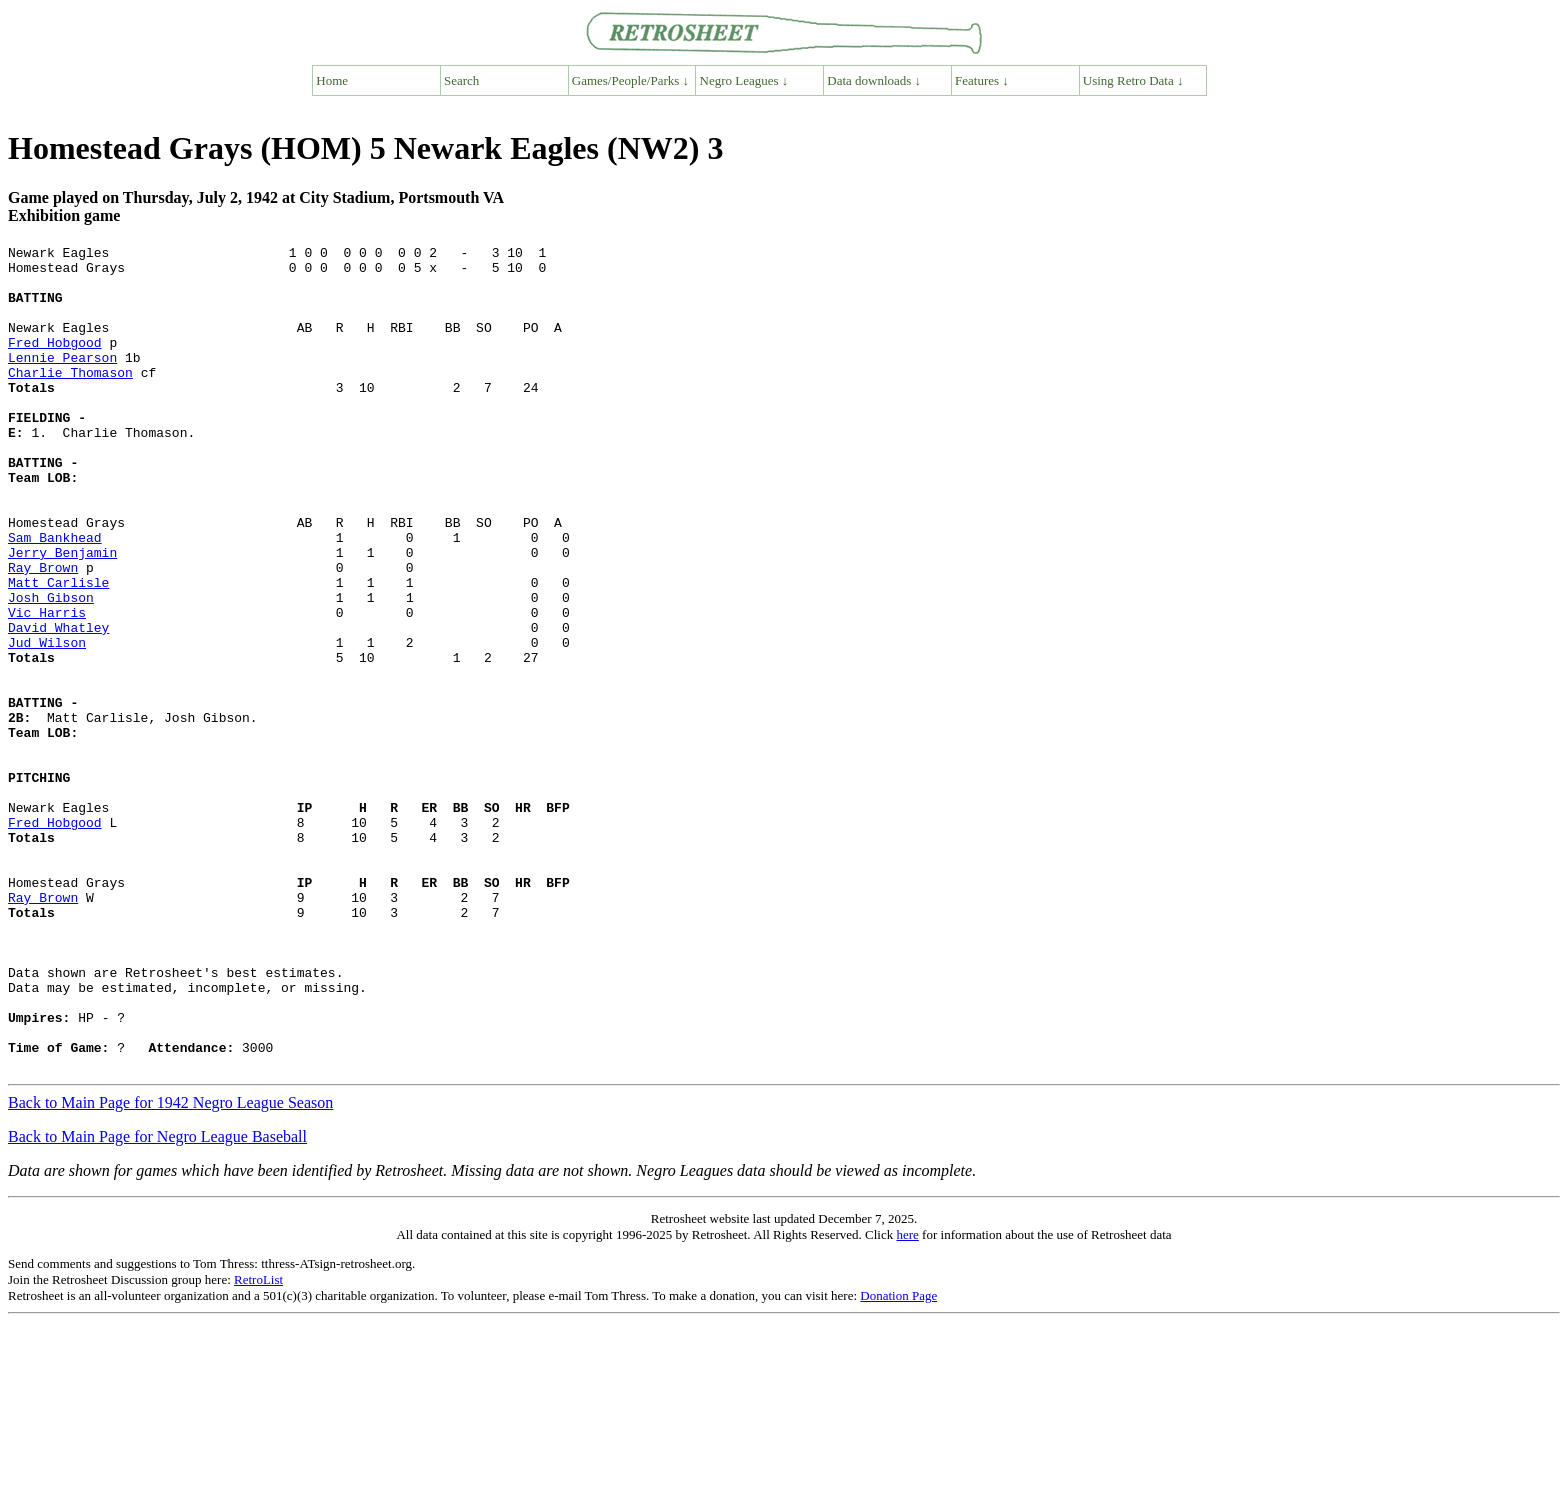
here (907, 1399)
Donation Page (898, 1460)
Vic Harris (47, 687)
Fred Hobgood (55, 363)
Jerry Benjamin (62, 615)
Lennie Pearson (62, 381)
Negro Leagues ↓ (744, 80)
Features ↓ (982, 80)
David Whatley (58, 705)
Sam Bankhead (55, 597)
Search (461, 80)
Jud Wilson (47, 723)
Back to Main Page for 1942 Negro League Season (170, 1267)
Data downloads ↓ (874, 80)
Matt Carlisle (58, 651)
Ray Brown (43, 633)
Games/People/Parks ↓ (630, 80)
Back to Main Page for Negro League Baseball (157, 1301)
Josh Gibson (51, 669)
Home (332, 80)
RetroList (258, 1444)
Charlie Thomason (70, 399)
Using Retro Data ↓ (1133, 80)
